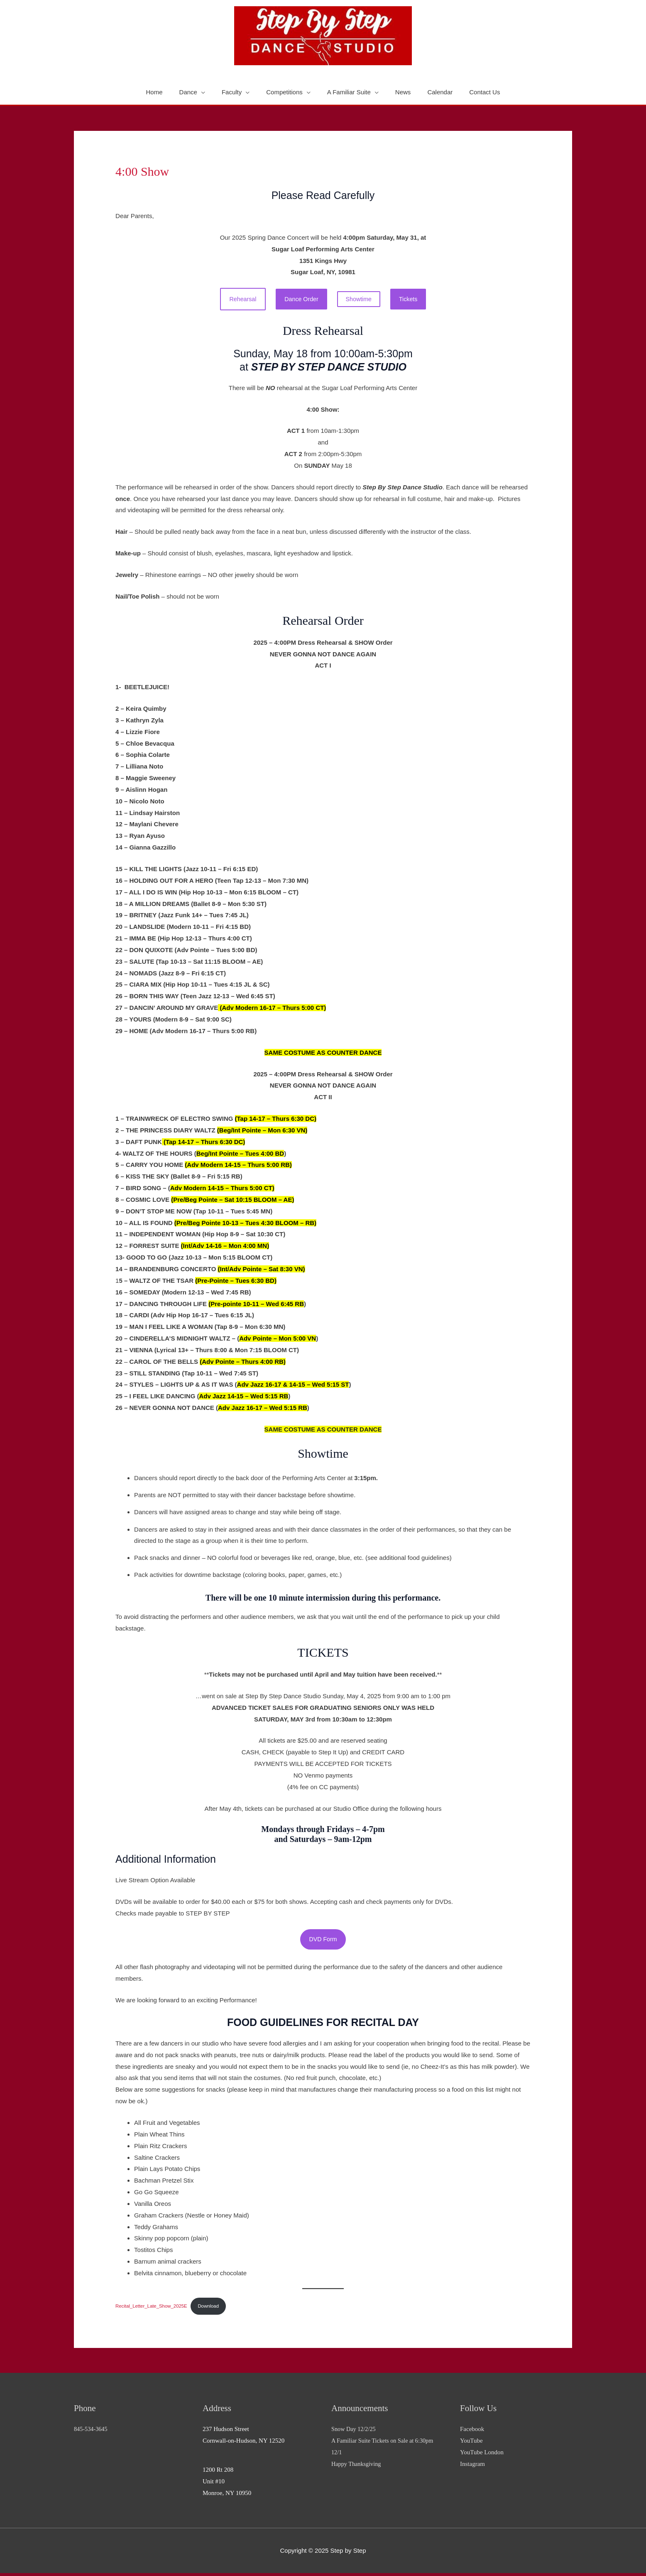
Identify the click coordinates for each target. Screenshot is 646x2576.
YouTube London (482, 2455)
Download (213, 2308)
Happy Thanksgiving (357, 2466)
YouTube (471, 2443)
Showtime (360, 299)
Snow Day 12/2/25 (354, 2432)
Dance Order (300, 299)
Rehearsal (239, 299)
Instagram (472, 2466)
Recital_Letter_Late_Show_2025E (153, 2308)
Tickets (411, 299)
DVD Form (323, 1940)
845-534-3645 (91, 2432)
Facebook (472, 2432)
